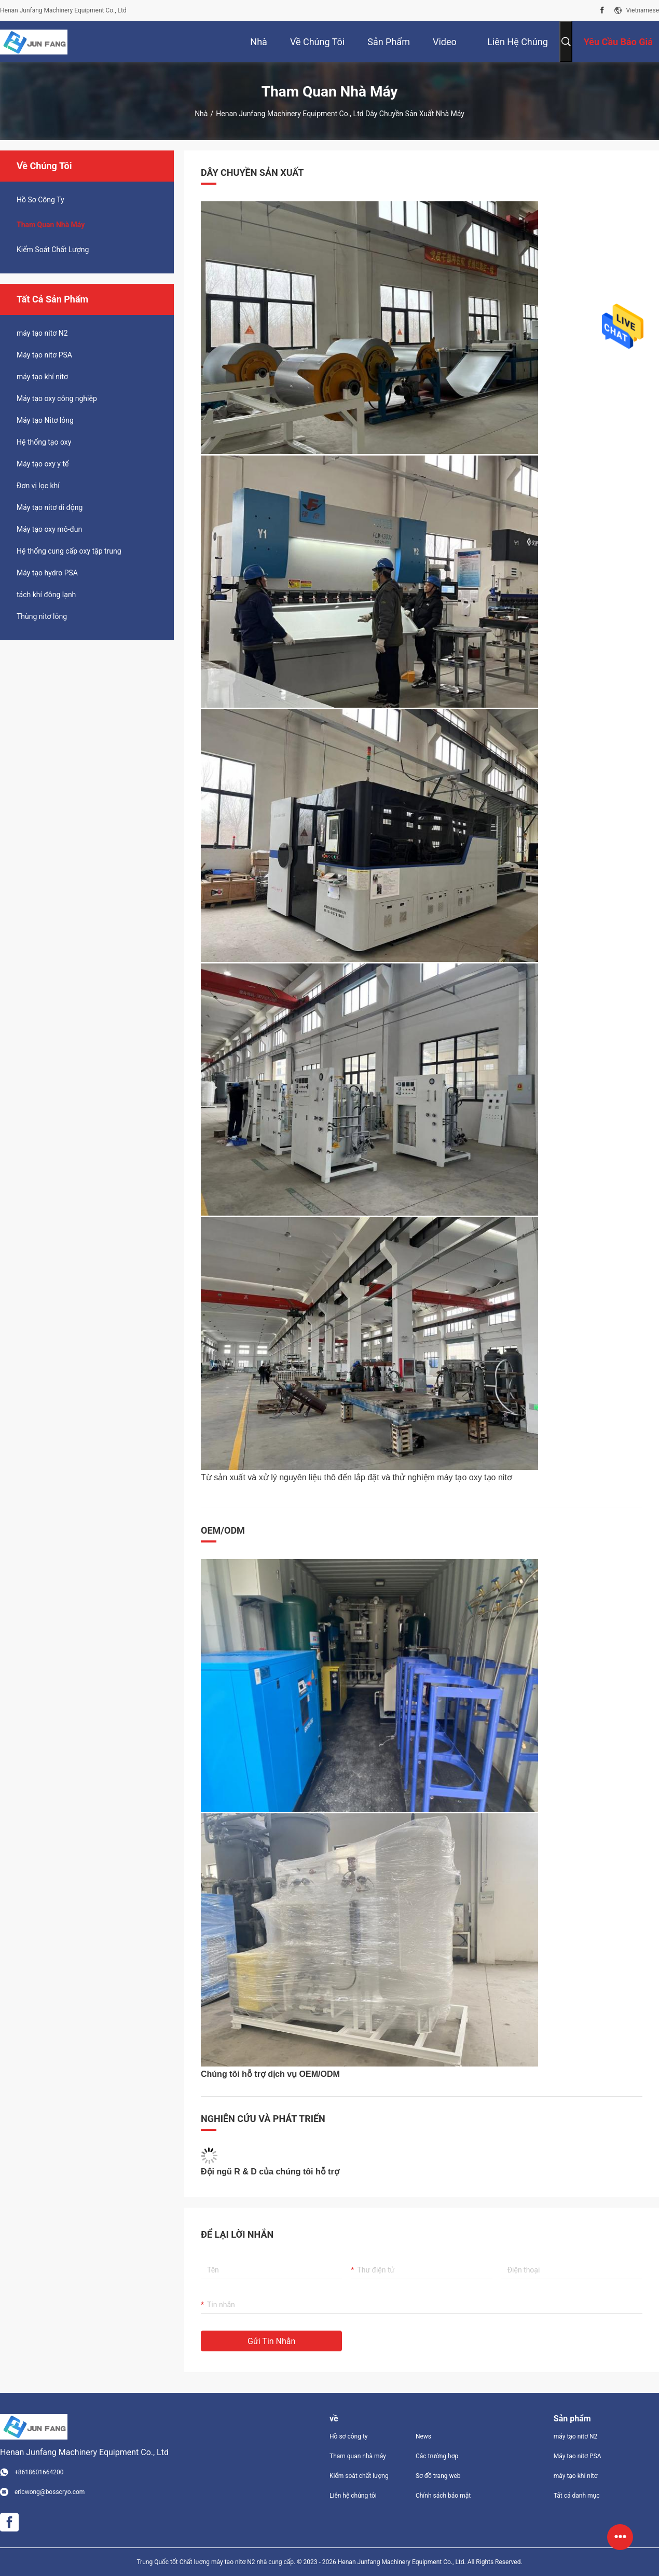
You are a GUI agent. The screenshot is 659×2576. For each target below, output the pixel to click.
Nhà (201, 113)
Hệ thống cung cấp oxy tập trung (69, 551)
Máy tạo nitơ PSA (44, 355)
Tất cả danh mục (577, 2495)
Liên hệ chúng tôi (353, 2495)
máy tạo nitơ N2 (42, 333)
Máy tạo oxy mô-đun (49, 529)
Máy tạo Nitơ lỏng (45, 420)
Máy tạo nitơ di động (50, 507)
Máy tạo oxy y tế (42, 464)
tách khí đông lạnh (46, 594)
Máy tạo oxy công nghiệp (57, 398)
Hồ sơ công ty (348, 2436)
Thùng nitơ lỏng (42, 616)
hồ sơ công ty (40, 200)
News (423, 2436)
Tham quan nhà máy (51, 225)
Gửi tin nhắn (271, 2341)
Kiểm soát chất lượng (53, 249)
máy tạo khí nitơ (42, 377)
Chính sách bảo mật (443, 2495)
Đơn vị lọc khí (38, 485)
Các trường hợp (437, 2456)
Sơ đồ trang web (438, 2475)
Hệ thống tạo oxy (44, 442)
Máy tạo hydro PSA (47, 573)
